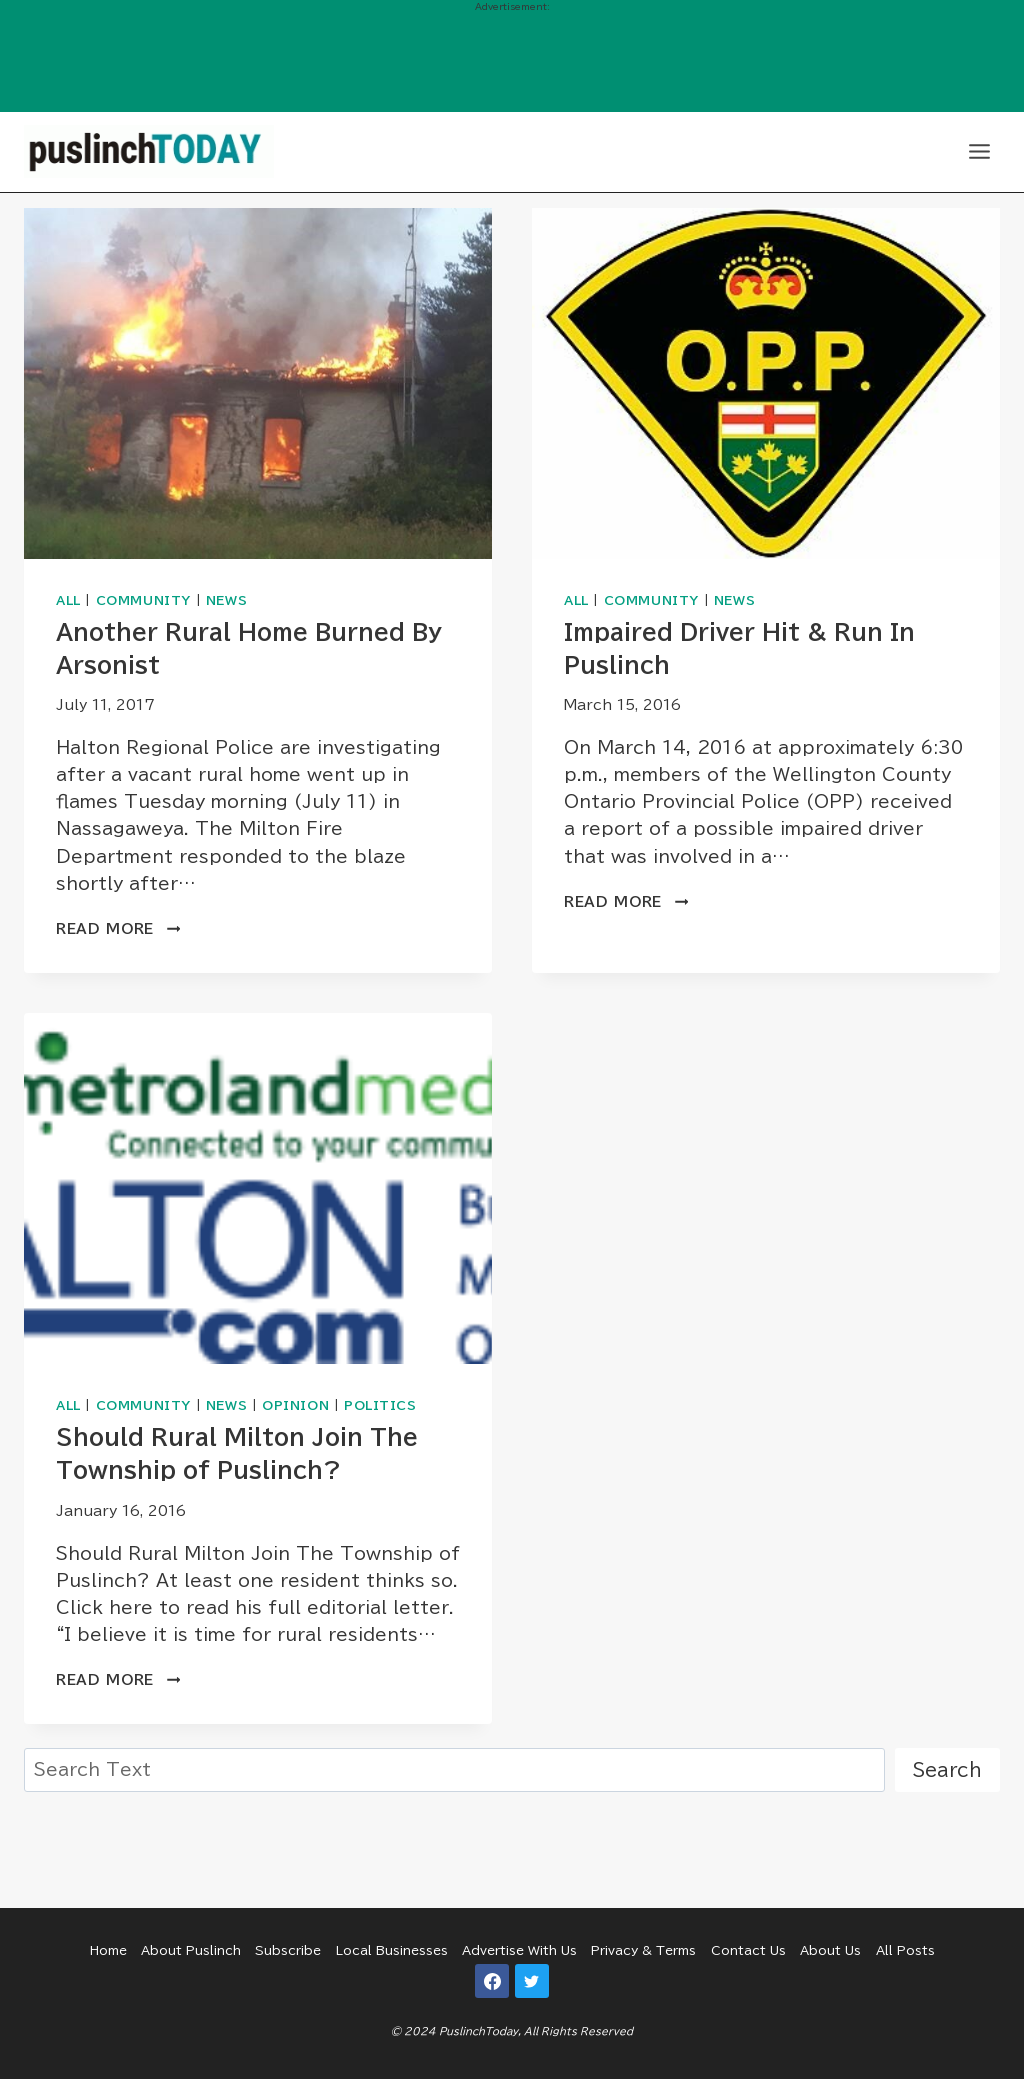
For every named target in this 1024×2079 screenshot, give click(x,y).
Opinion (295, 1405)
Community (143, 600)
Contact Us (748, 1950)
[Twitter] (532, 1981)
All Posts (905, 1950)
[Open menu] (979, 151)
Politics (380, 1405)
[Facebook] (492, 1981)
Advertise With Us (519, 1950)
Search (947, 1770)
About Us (830, 1950)
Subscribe (288, 1950)
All (68, 600)
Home (108, 1950)
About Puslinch (191, 1950)
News (226, 600)
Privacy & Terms (643, 1950)
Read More (118, 929)
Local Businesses (392, 1950)
